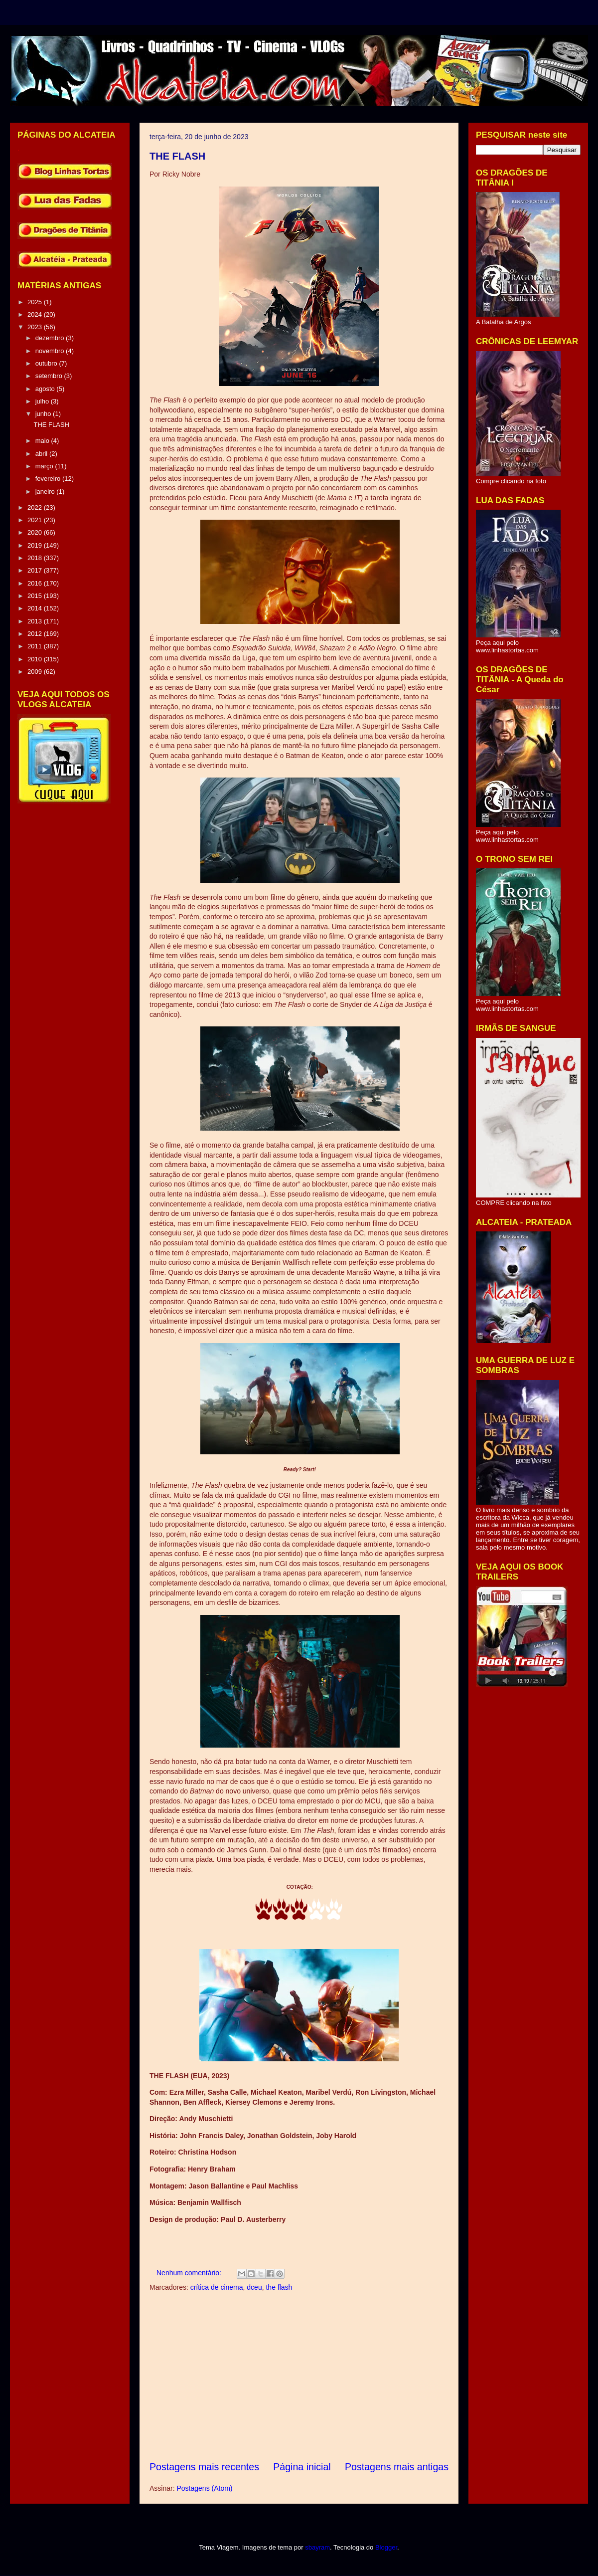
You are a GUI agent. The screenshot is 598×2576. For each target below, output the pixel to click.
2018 (35, 558)
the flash (279, 2287)
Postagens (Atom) (204, 2488)
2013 (35, 621)
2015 (35, 595)
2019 (35, 545)
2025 (35, 302)
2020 (35, 532)
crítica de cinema (216, 2287)
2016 (35, 583)
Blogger (386, 2547)
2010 (35, 659)
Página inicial (301, 2466)
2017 (35, 570)
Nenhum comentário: (189, 2273)
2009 (35, 671)
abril (42, 453)
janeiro (46, 491)
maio (43, 440)
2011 (35, 646)
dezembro (50, 338)
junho (44, 413)
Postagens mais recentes (204, 2466)
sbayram (317, 2547)
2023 (35, 327)
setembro (49, 376)
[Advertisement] (299, 2376)
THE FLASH (177, 156)
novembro (50, 351)
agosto (46, 389)
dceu (254, 2287)
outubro (47, 363)
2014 (35, 608)
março (45, 466)
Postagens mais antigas (396, 2466)
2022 (35, 507)
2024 (35, 314)
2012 (35, 633)
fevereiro (48, 478)
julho (43, 401)
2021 (35, 520)
